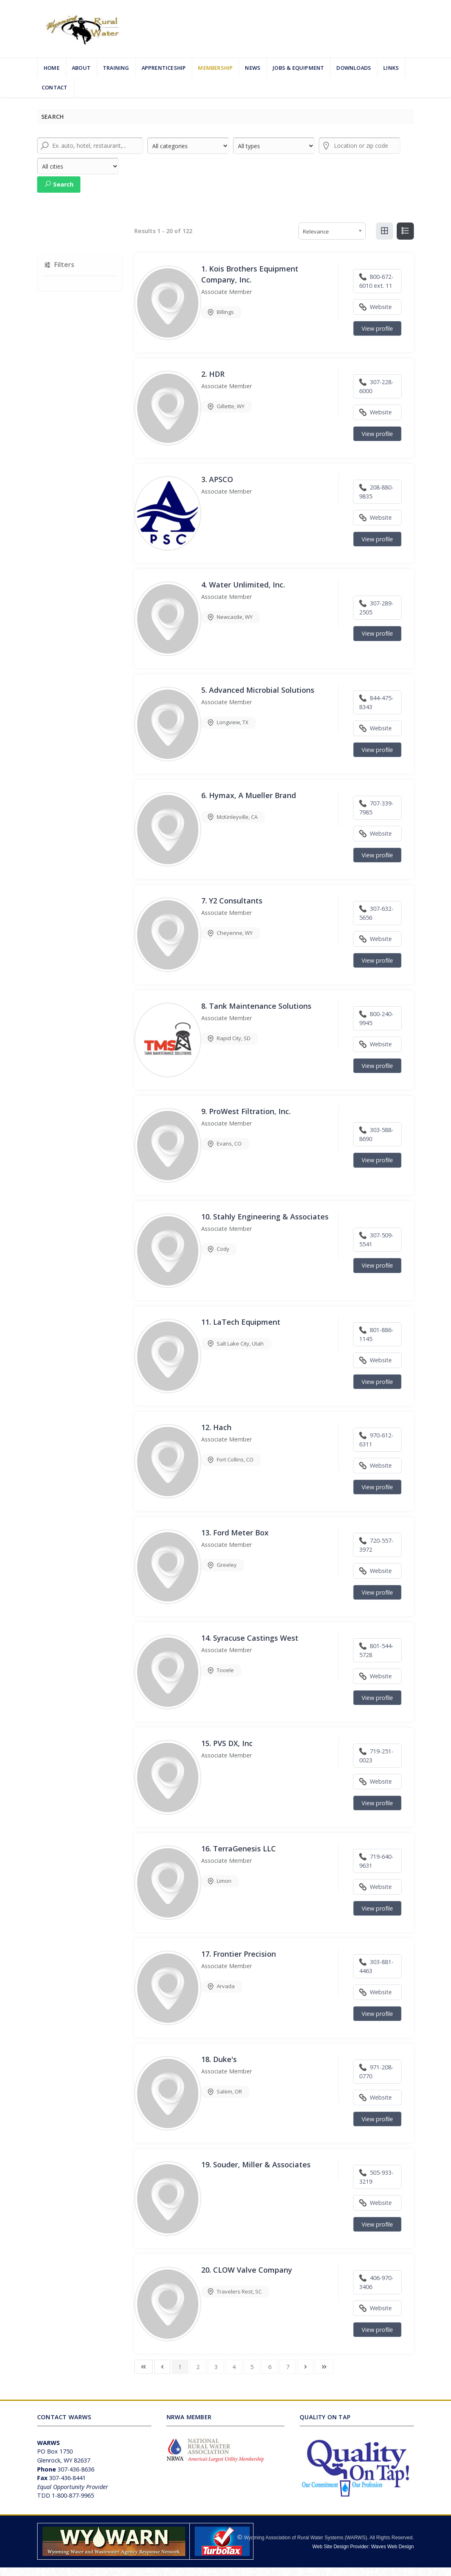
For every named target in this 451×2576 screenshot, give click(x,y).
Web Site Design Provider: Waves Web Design (363, 2546)
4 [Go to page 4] (233, 2367)
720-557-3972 (376, 1545)
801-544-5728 (376, 1650)
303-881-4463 (376, 1966)
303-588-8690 (376, 1134)
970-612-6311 (376, 1439)
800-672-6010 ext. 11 (376, 281)
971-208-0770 (376, 2071)
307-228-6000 (376, 386)
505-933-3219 (376, 2177)
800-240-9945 (376, 1018)
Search (58, 184)
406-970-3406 (376, 2282)
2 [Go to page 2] (198, 2367)
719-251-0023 (376, 1755)
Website (375, 307)
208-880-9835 (376, 491)
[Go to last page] (324, 2367)
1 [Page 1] (180, 2367)
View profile (377, 328)
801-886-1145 (376, 1334)
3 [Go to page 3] (216, 2367)
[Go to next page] (305, 2367)
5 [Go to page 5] (251, 2367)
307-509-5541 (376, 1239)
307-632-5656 (376, 913)
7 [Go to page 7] (287, 2367)
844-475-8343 (376, 702)
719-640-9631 (376, 1861)
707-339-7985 (376, 807)
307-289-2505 (376, 607)
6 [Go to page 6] (269, 2367)
